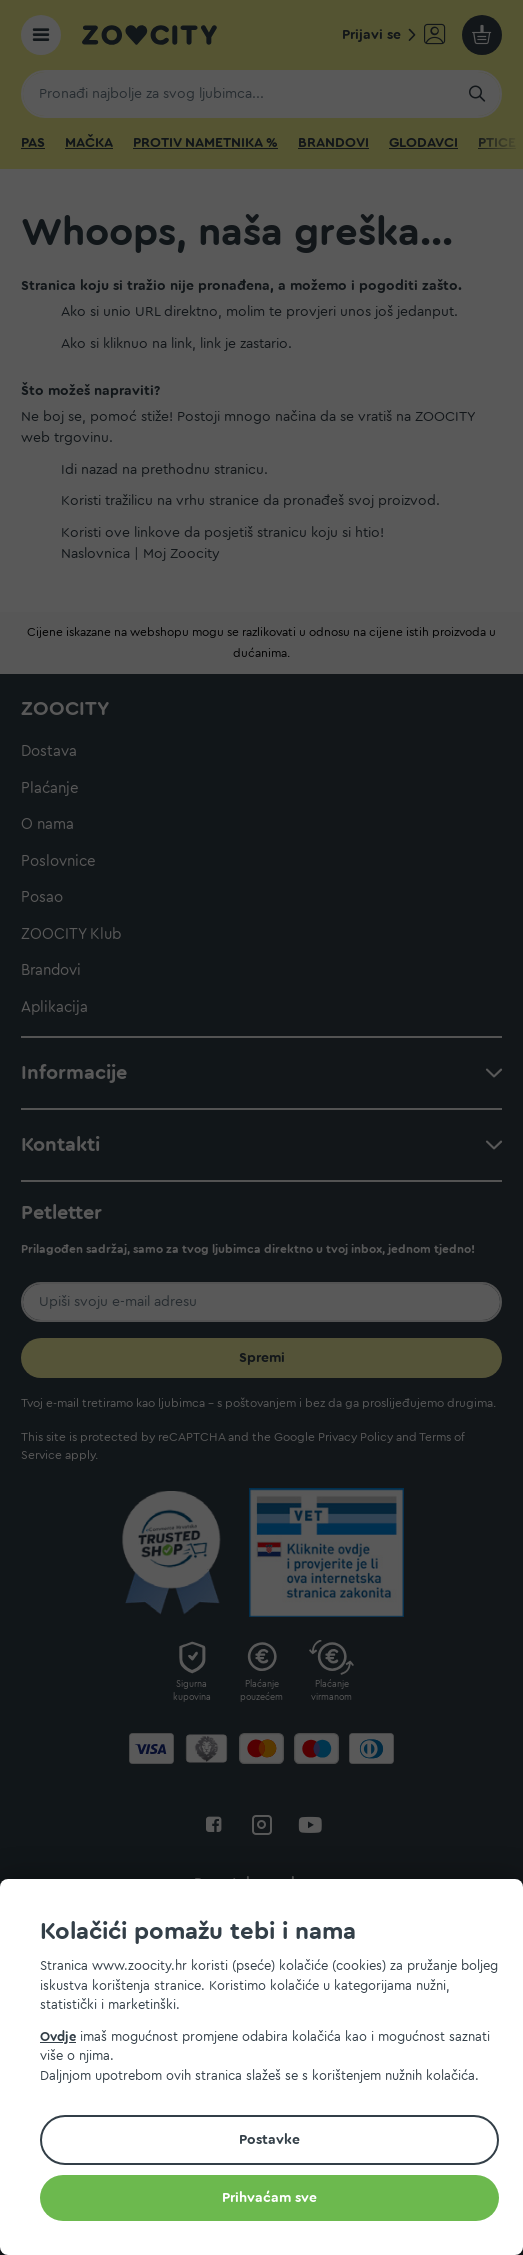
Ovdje (58, 2036)
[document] (269, 2070)
